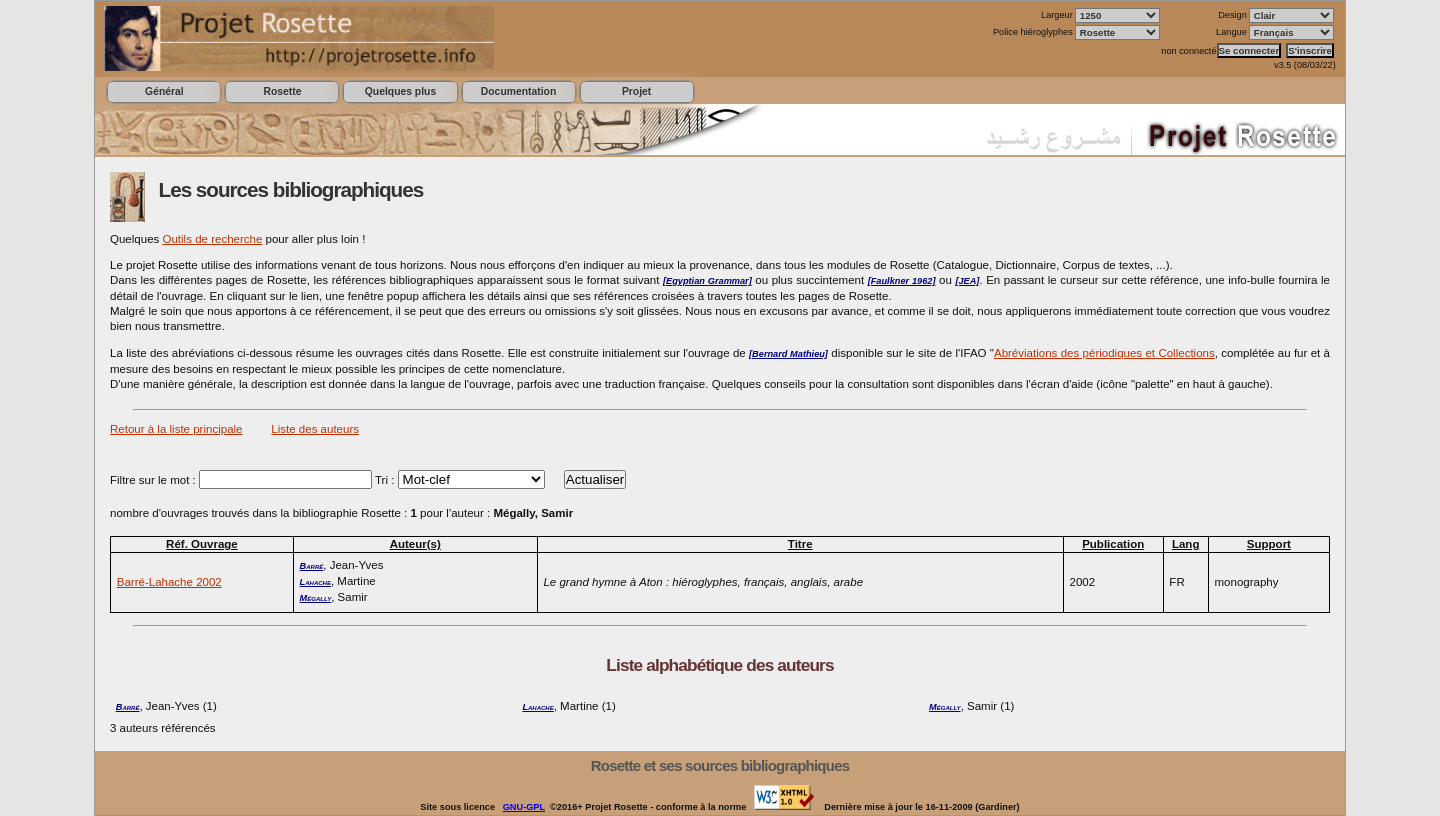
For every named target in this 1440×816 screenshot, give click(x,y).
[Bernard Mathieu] (788, 354)
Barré (312, 566)
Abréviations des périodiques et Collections (1104, 353)
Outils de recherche (213, 239)
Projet (636, 91)
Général (164, 91)
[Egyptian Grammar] (707, 281)
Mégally (316, 598)
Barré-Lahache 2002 (169, 582)
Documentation (518, 91)
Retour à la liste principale (176, 429)
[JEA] (967, 281)
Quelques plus (400, 91)
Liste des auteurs (315, 429)
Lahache (315, 582)
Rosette (282, 91)
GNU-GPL (524, 807)
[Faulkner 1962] (902, 281)
